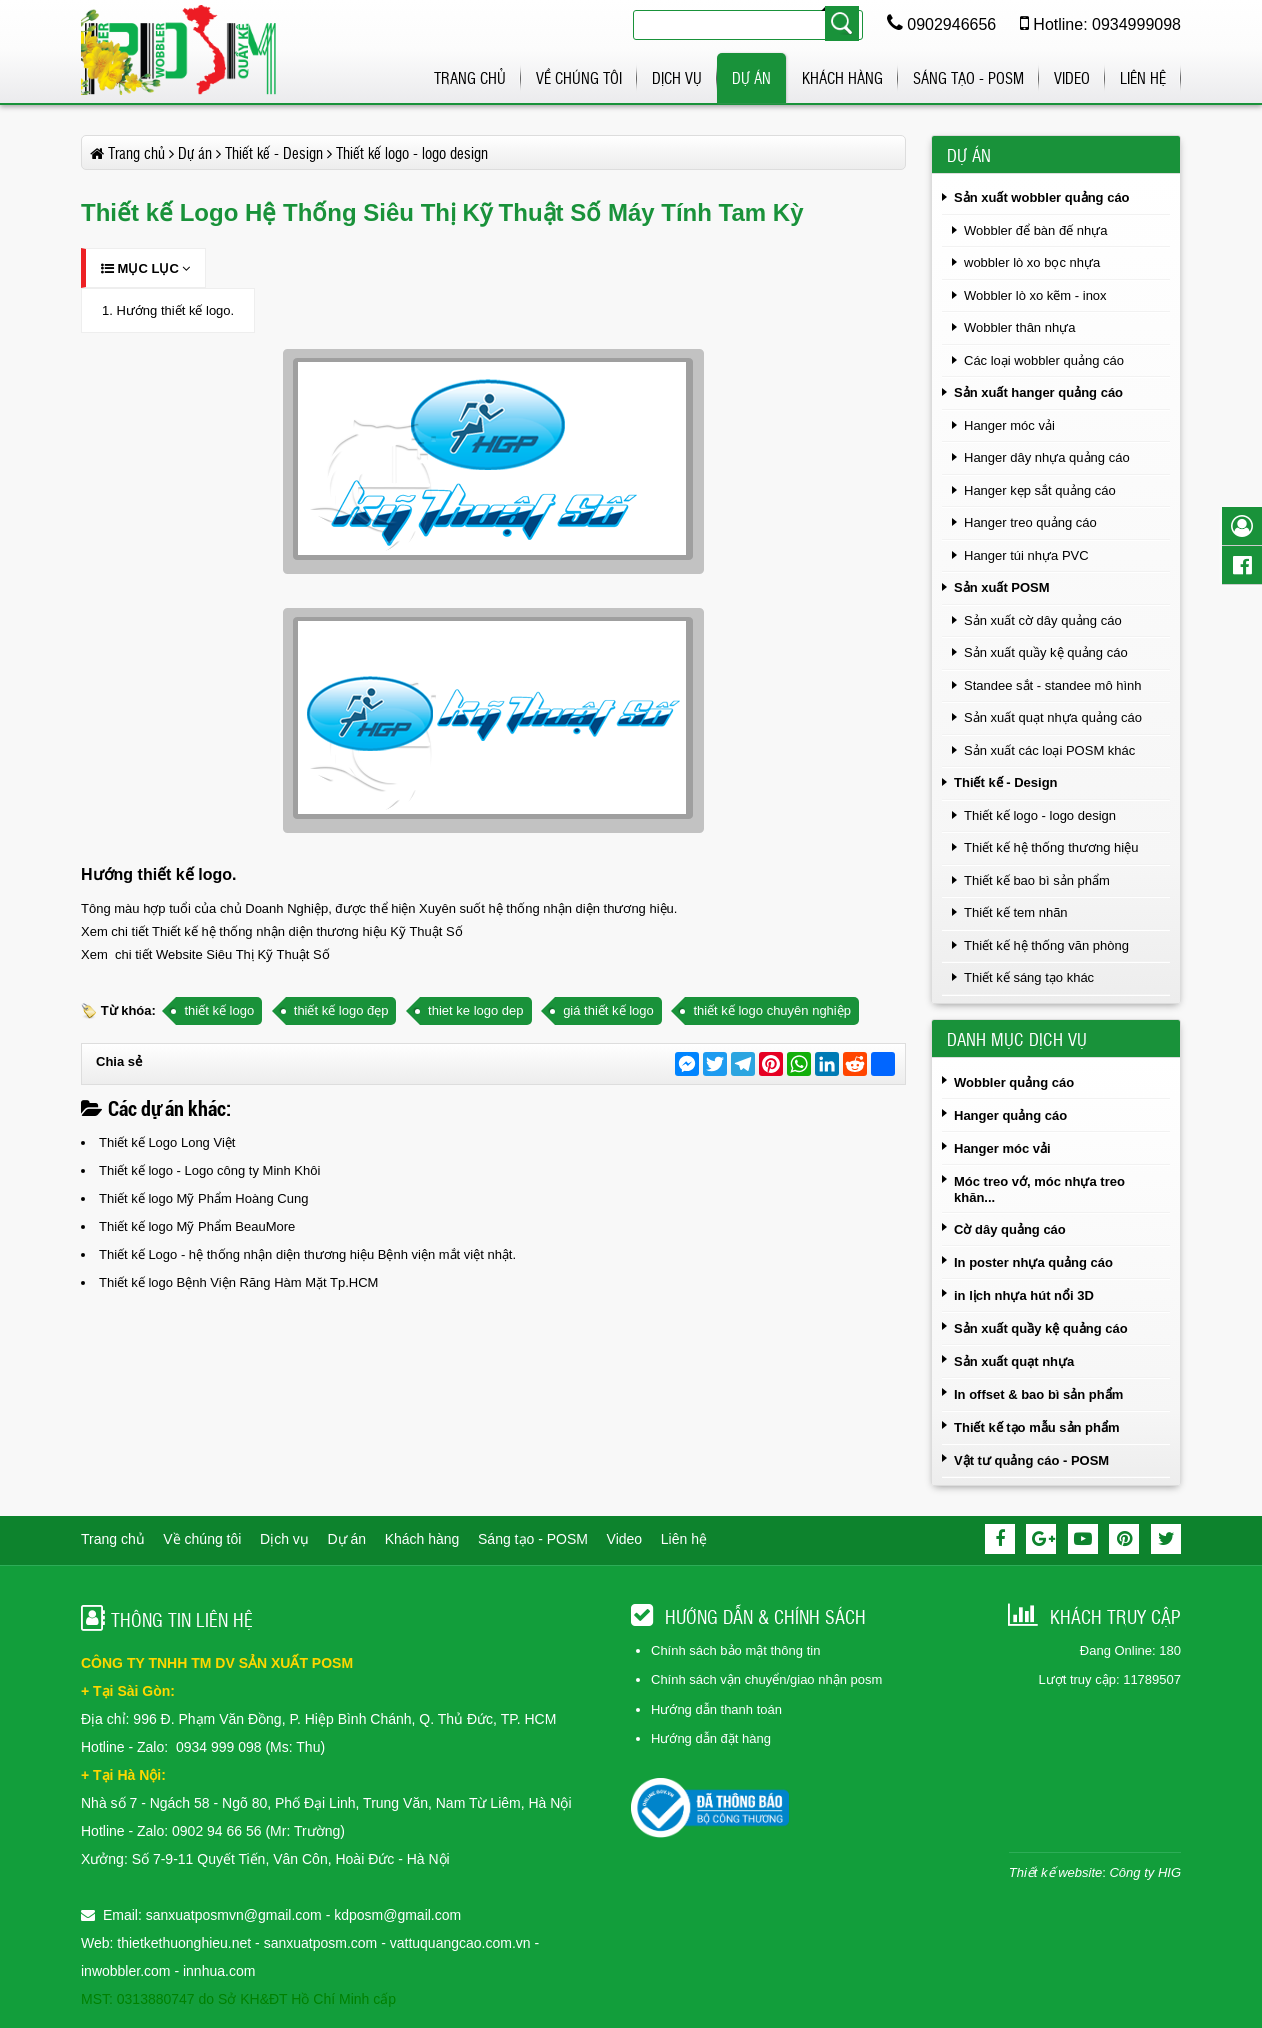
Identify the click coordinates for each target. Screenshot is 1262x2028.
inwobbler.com (127, 1971)
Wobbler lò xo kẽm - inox (1035, 295)
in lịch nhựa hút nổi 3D (1024, 1295)
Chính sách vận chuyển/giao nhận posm (766, 1679)
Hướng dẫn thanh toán (716, 1709)
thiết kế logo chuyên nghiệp (772, 1010)
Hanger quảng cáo (1010, 1115)
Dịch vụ (677, 77)
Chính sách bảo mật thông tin (735, 1650)
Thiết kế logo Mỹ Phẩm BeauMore (197, 1226)
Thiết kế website (1055, 1872)
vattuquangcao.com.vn (460, 1943)
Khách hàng (842, 77)
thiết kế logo (219, 1010)
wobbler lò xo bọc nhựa (1032, 262)
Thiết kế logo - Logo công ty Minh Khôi (209, 1170)
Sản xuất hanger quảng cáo (1038, 392)
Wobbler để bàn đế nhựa (1035, 230)
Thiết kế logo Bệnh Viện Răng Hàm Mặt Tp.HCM (238, 1282)
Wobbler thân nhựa (1019, 327)
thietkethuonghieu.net (184, 1943)
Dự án (751, 77)
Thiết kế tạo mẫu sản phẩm (1037, 1427)
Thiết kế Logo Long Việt (167, 1142)
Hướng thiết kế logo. (175, 310)
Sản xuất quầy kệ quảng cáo (1046, 652)
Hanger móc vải (1009, 425)
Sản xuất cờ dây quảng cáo (1043, 620)
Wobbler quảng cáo (1014, 1082)
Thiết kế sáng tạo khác (1029, 977)
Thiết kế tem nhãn (1016, 912)
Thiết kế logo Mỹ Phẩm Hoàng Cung (203, 1198)
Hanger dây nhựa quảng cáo (1047, 457)
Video (1072, 77)
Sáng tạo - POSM (968, 77)
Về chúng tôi (579, 77)
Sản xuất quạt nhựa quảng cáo (1053, 717)
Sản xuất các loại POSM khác (1049, 750)
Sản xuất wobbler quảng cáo (1042, 197)
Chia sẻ (119, 1061)
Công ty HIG (1145, 1872)
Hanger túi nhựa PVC (1026, 555)
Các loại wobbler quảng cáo (1044, 360)
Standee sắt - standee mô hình (1053, 685)
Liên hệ (1143, 77)
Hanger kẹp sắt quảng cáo (1040, 490)
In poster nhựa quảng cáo (1033, 1262)
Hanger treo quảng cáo (1030, 522)
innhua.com (219, 1971)
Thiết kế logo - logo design (1040, 815)
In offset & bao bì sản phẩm (1038, 1394)
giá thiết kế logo (608, 1010)
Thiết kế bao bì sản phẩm (1037, 880)
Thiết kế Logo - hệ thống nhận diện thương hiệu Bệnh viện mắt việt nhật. (307, 1254)
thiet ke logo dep (475, 1010)
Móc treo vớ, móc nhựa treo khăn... (1039, 1189)
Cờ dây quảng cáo (1010, 1229)
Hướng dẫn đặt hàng (711, 1738)
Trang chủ (470, 77)
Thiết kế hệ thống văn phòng (1046, 945)
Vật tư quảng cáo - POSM (1031, 1460)
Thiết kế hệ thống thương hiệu (1051, 847)
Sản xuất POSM (1002, 587)
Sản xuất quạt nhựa (1014, 1361)
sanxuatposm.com (321, 1943)
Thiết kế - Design (1006, 782)
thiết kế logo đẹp (341, 1010)
